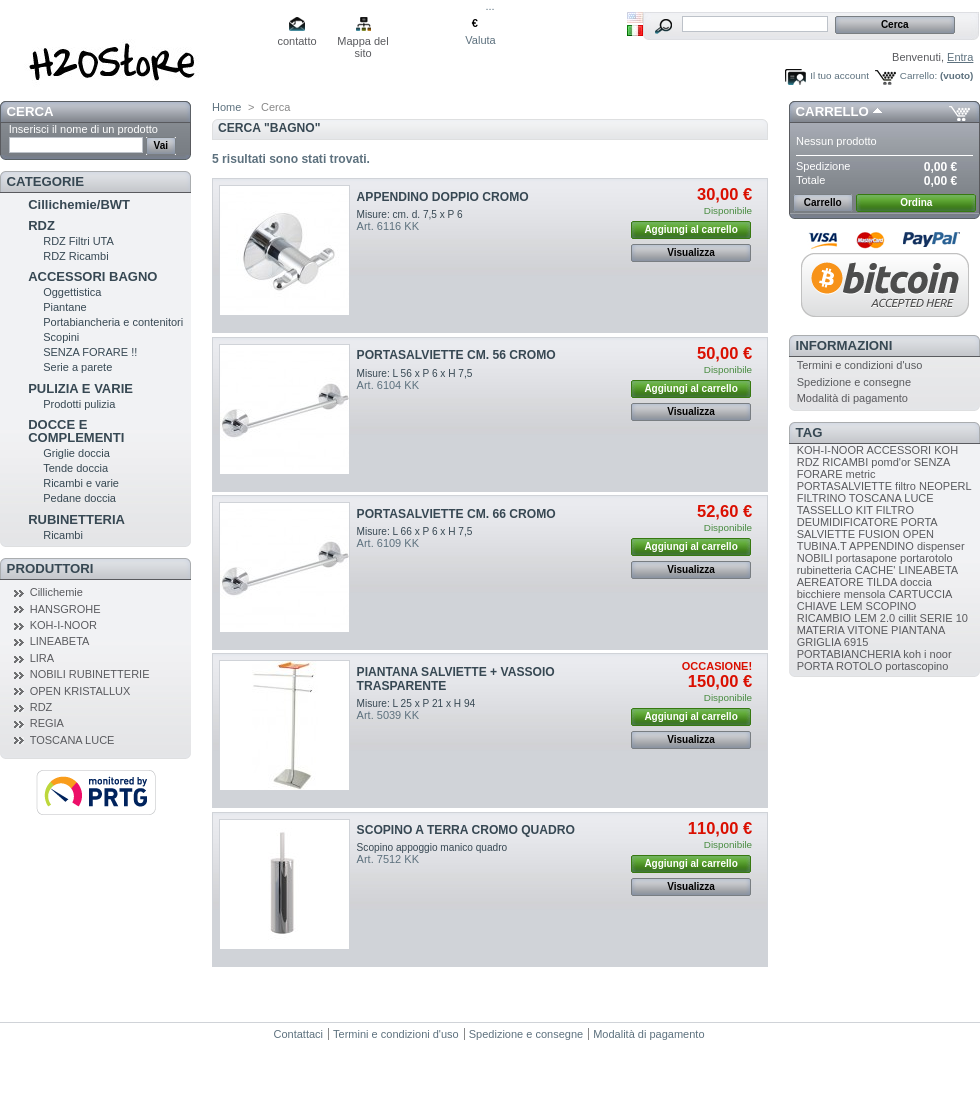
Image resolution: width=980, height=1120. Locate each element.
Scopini (61, 337)
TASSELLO (825, 510)
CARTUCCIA (919, 594)
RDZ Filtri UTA (78, 241)
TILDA (881, 582)
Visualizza (691, 252)
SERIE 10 (944, 618)
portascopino (916, 666)
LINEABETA (60, 641)
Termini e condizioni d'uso (860, 365)
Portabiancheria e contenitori (113, 322)
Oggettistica (72, 292)
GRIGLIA (819, 642)
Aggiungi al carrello (690, 229)
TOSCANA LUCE (72, 740)
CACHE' (875, 570)
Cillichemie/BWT (79, 204)
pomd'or (890, 462)
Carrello (832, 111)
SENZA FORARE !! (90, 352)
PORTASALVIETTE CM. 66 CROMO (456, 514)
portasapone (866, 558)
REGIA (47, 723)
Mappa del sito (362, 42)
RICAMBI (845, 462)
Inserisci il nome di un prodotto (83, 129)
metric (861, 474)
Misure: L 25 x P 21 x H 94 (416, 703)
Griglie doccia (76, 453)
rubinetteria (824, 570)
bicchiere (819, 594)
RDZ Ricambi (75, 256)
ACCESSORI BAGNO (92, 276)
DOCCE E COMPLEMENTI (76, 431)
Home (226, 107)
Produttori (50, 568)
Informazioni (844, 345)
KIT (864, 510)
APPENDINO (881, 546)
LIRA (42, 658)
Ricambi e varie (81, 483)
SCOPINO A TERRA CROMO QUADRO (466, 830)
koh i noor (927, 654)
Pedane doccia (79, 498)
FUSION (879, 534)
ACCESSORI (898, 450)
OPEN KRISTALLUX (80, 691)
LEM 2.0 (874, 618)
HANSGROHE (65, 609)
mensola (865, 594)
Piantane (64, 307)
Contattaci (299, 1034)
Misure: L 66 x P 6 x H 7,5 (415, 531)
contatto (296, 41)
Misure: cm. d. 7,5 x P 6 (410, 214)
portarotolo (926, 558)
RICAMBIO (824, 618)
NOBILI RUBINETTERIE (90, 674)
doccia (916, 582)
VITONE (867, 630)
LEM (851, 606)
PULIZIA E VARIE (80, 388)
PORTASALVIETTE (844, 486)
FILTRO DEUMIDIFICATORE (855, 516)
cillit (907, 618)
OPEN (918, 534)
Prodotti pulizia (79, 404)
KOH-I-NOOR (63, 625)
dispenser (941, 546)
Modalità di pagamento (852, 398)
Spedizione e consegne (854, 382)
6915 (856, 642)
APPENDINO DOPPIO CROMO (443, 197)
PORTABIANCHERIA (849, 654)
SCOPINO (891, 606)
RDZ (41, 225)
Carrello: (918, 75)
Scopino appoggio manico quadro (432, 847)
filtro (905, 486)
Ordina (916, 202)
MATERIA (820, 630)
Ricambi (63, 535)
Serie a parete (77, 367)
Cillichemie (56, 592)
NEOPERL (945, 486)
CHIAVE (817, 606)
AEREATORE (830, 582)
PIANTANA (918, 630)
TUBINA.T (822, 546)
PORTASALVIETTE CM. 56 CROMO (456, 355)
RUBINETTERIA (76, 519)
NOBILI (815, 558)
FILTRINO (821, 498)
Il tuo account (839, 75)
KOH (946, 450)
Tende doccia (75, 468)
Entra (960, 57)
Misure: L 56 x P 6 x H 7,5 (415, 373)
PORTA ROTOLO (840, 666)
